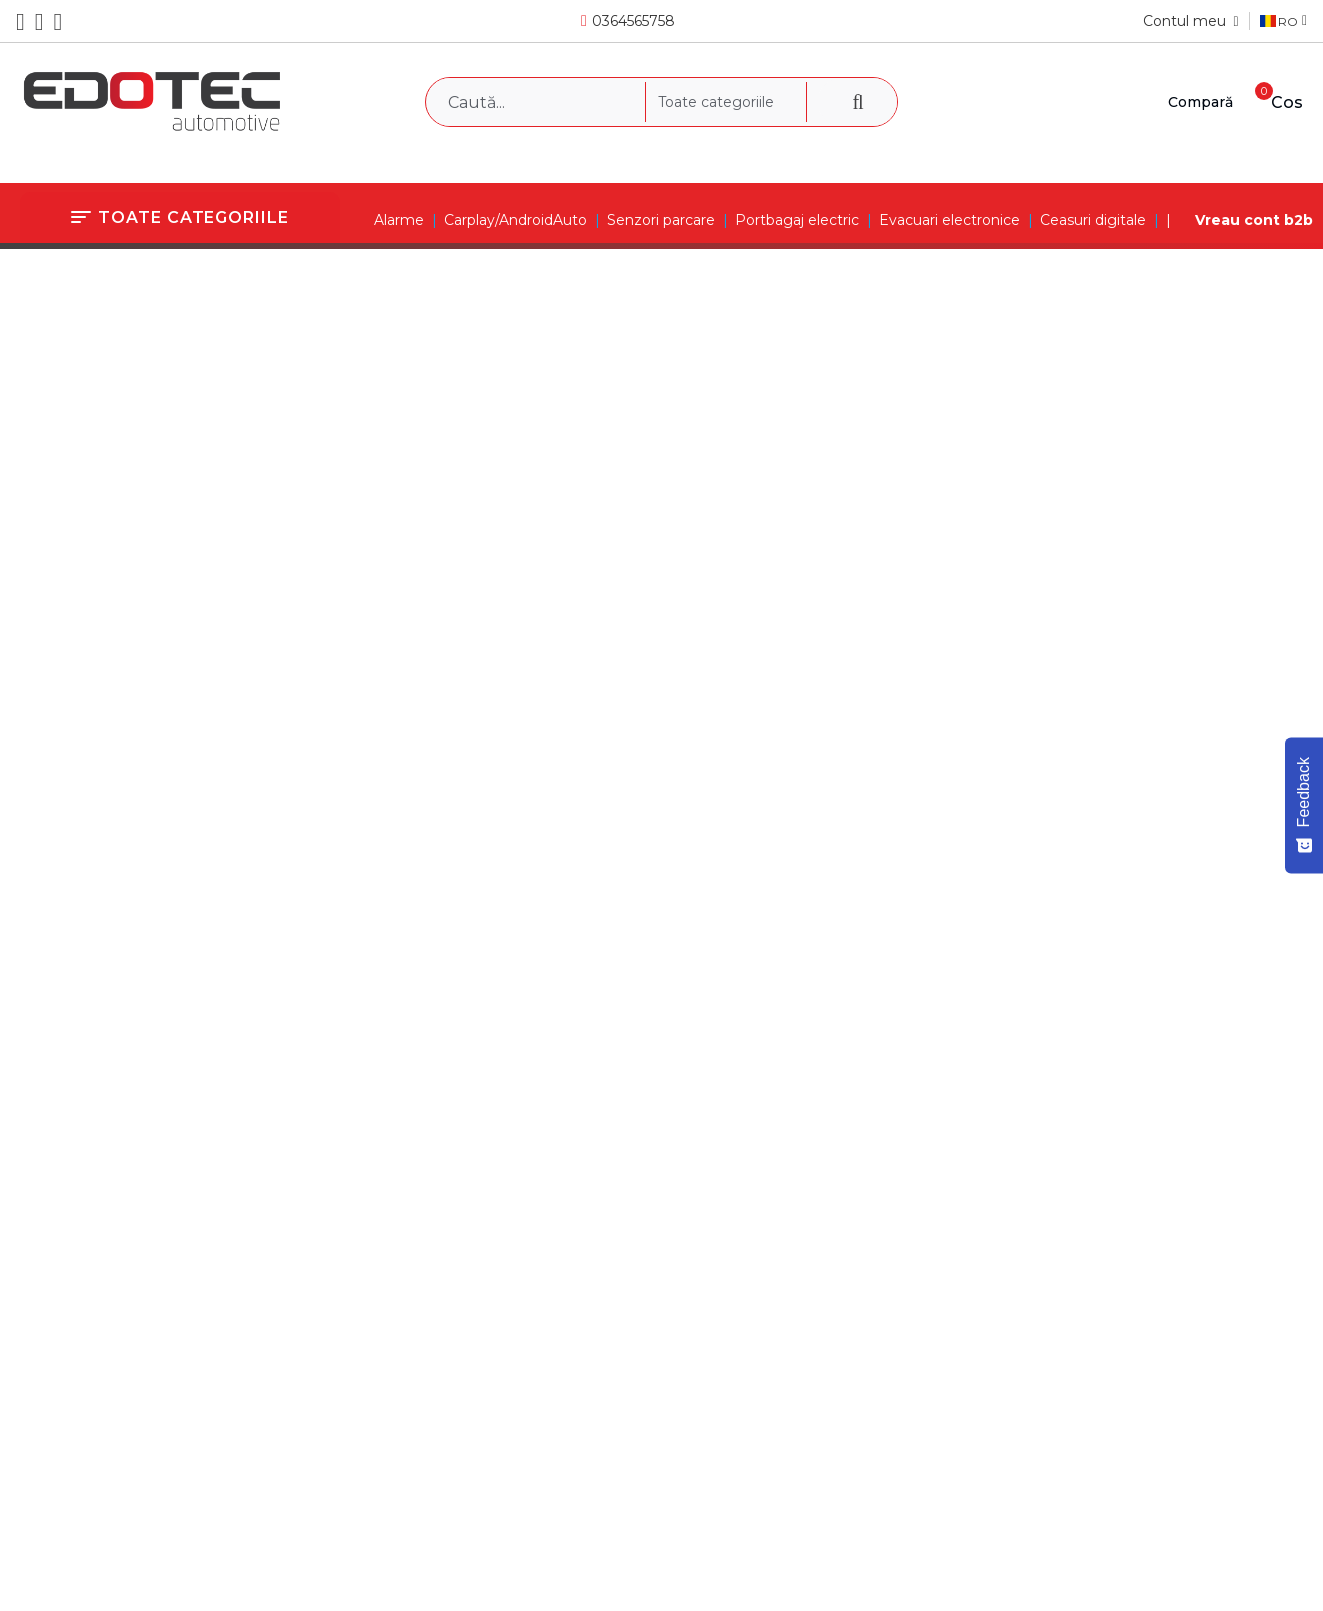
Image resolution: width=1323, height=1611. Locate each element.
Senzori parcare (661, 220)
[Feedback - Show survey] (1304, 805)
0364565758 (633, 21)
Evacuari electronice (949, 220)
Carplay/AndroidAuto (515, 220)
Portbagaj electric (797, 220)
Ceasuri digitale (1093, 220)
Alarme (399, 220)
